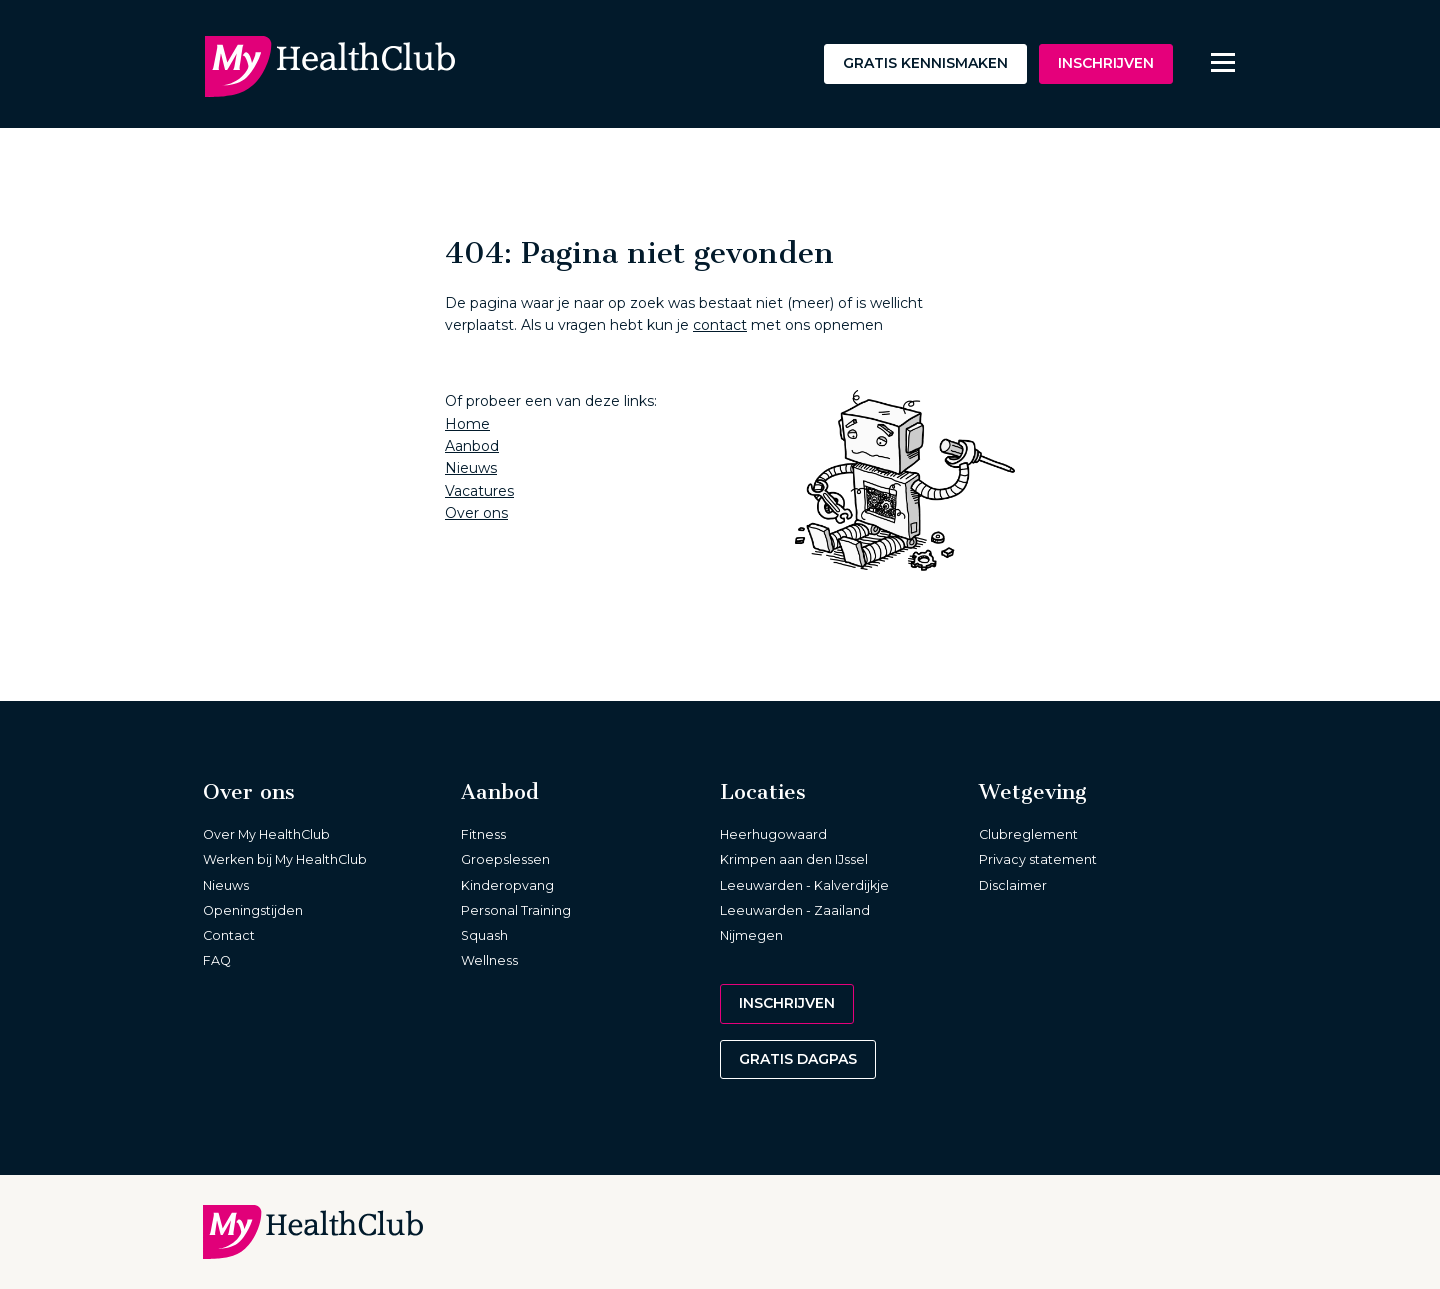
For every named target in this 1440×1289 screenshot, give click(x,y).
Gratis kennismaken (925, 63)
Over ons (476, 513)
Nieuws (471, 468)
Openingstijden (253, 910)
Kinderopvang (507, 885)
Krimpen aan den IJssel (794, 859)
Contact (229, 935)
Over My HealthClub (266, 834)
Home (467, 424)
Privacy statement (1038, 859)
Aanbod (472, 446)
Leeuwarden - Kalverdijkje (804, 885)
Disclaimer (1013, 885)
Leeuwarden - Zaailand (795, 910)
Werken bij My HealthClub (285, 859)
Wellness (489, 960)
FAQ (217, 960)
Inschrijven (1106, 63)
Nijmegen (751, 935)
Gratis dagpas (798, 1059)
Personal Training (516, 910)
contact (720, 325)
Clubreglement (1028, 834)
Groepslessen (505, 859)
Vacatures (479, 491)
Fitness (483, 834)
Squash (484, 935)
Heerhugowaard (773, 834)
